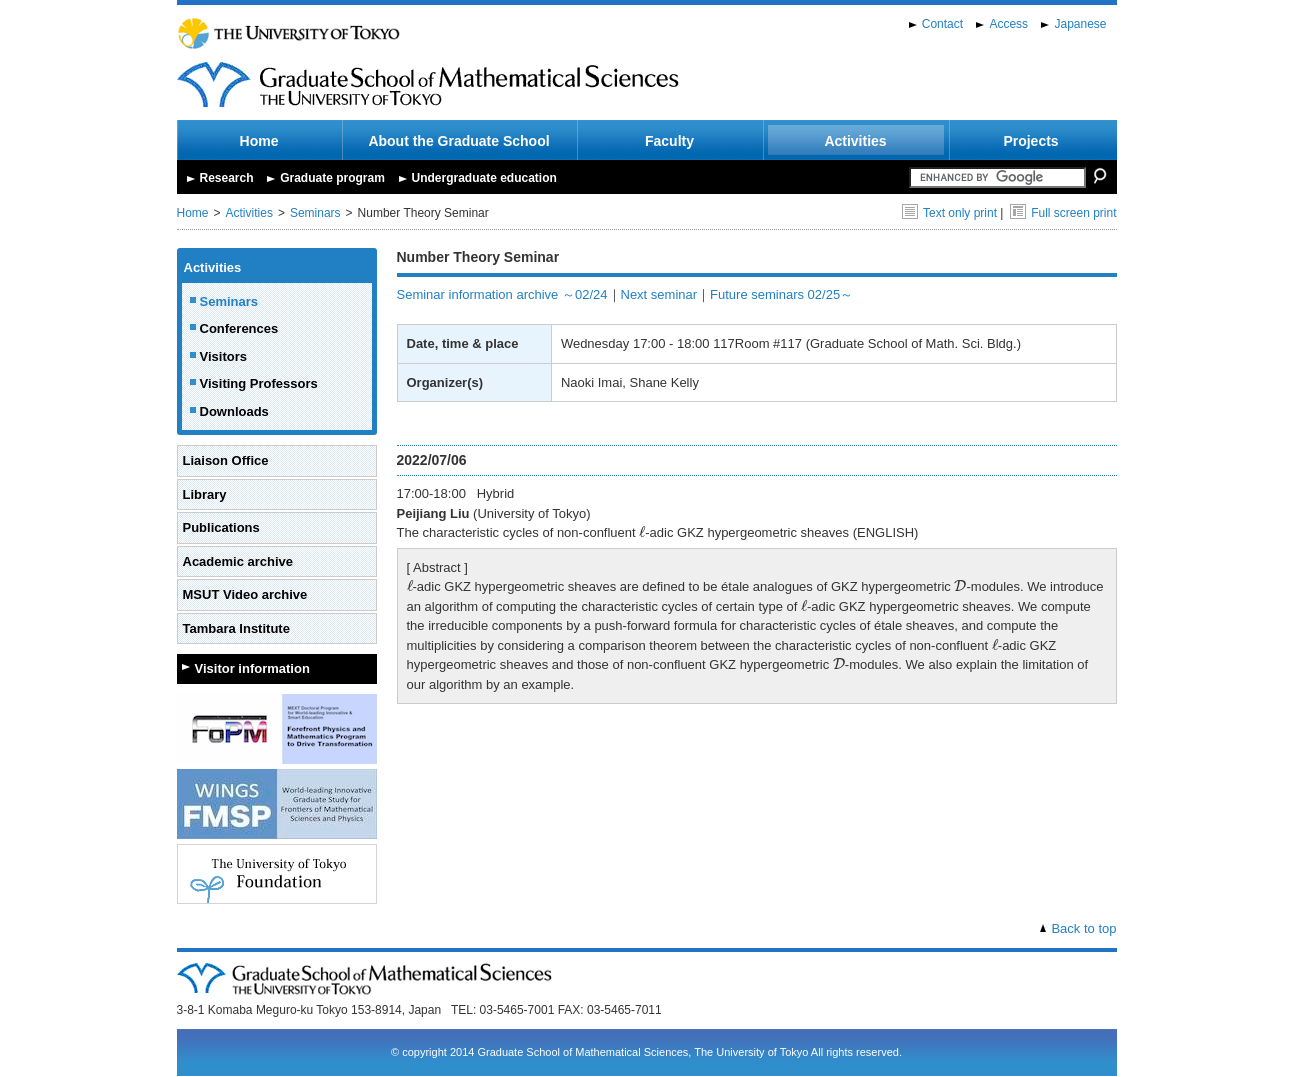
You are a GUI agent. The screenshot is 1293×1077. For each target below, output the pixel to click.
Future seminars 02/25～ (781, 294)
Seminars (315, 213)
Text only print (949, 213)
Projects (1030, 141)
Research (227, 178)
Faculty (669, 141)
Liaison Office (226, 460)
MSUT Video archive (245, 594)
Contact (942, 24)
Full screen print (1063, 213)
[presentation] (642, 532)
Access (1008, 24)
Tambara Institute (236, 628)
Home (259, 141)
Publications (221, 527)
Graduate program (332, 178)
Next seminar (659, 294)
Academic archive (238, 561)
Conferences (239, 328)
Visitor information (252, 668)
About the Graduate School (458, 141)
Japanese (1080, 24)
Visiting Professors (259, 383)
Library (205, 494)
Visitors (223, 356)
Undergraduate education (484, 178)
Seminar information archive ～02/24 (502, 294)
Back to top (1083, 928)
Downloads (234, 411)
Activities (855, 141)
